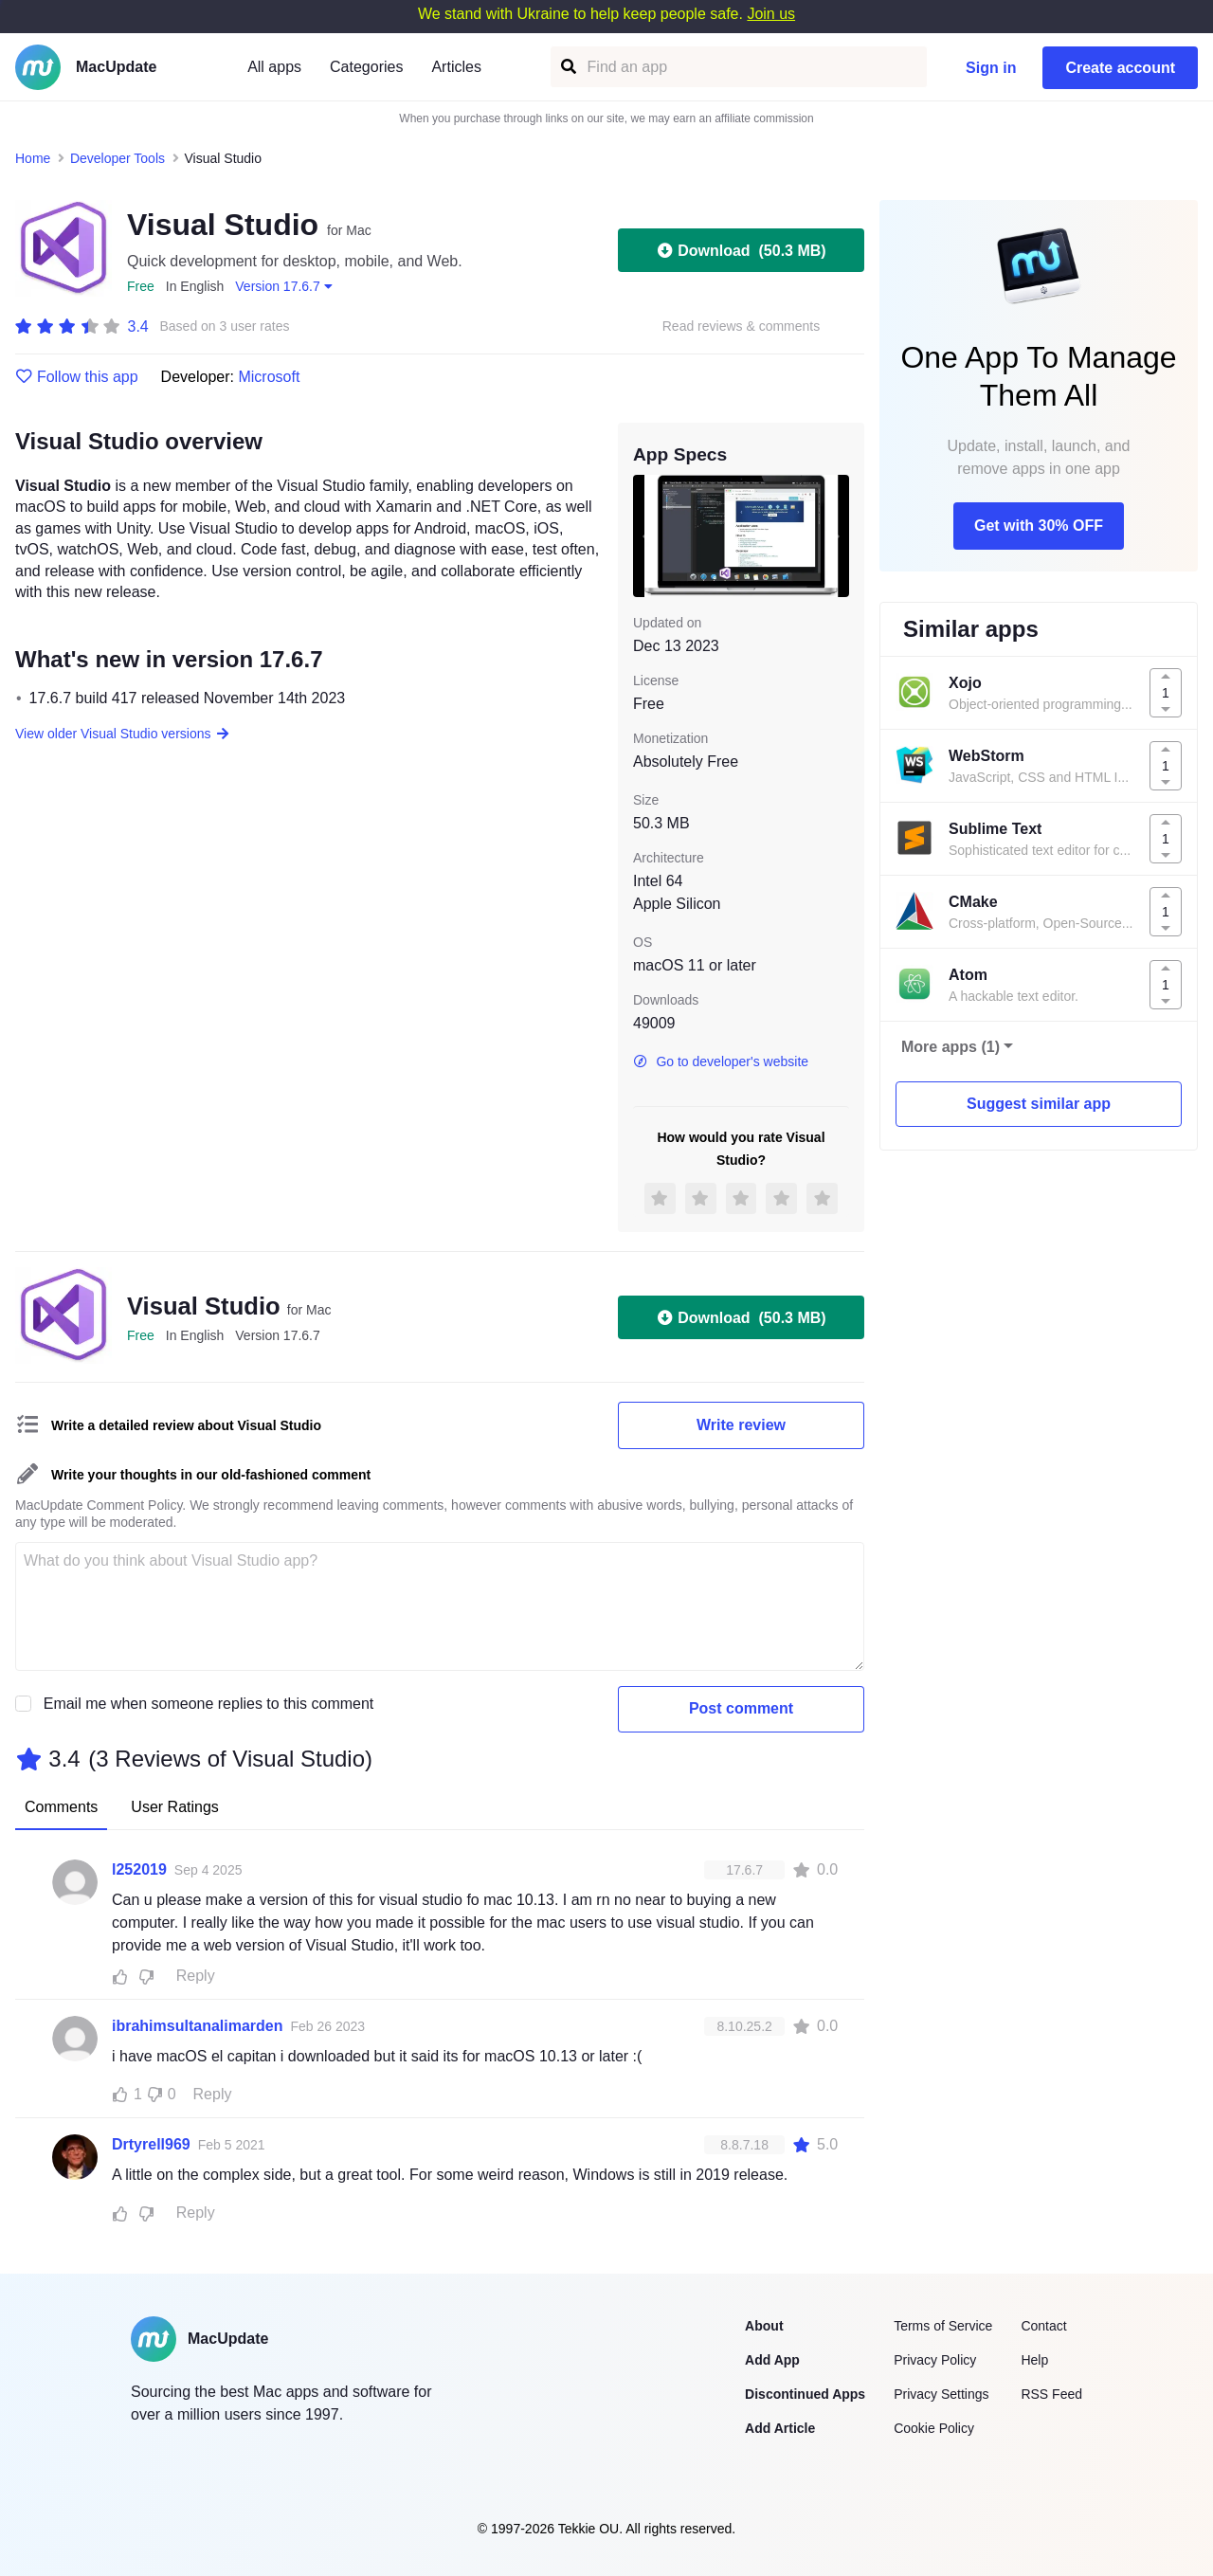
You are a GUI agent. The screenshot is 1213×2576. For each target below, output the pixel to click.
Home (32, 158)
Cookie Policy (934, 2428)
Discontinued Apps (805, 2394)
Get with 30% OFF (1038, 525)
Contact (1043, 2325)
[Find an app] (567, 67)
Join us (771, 14)
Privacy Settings (941, 2394)
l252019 (139, 1869)
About (764, 2325)
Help (1034, 2359)
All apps (274, 67)
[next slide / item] (836, 535)
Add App (772, 2359)
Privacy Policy (935, 2359)
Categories (366, 67)
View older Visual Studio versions (122, 733)
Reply (195, 1976)
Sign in (991, 68)
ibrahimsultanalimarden (197, 2026)
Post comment (741, 1708)
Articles (455, 67)
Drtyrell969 (151, 2144)
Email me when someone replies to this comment (209, 1704)
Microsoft (268, 377)
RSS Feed (1051, 2394)
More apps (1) (950, 1047)
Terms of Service (943, 2325)
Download (740, 250)
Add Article (780, 2428)
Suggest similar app (1039, 1104)
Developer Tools (117, 158)
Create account (1120, 68)
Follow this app (76, 377)
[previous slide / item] (646, 535)
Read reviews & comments (741, 326)
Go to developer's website (720, 1061)
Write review (741, 1425)
